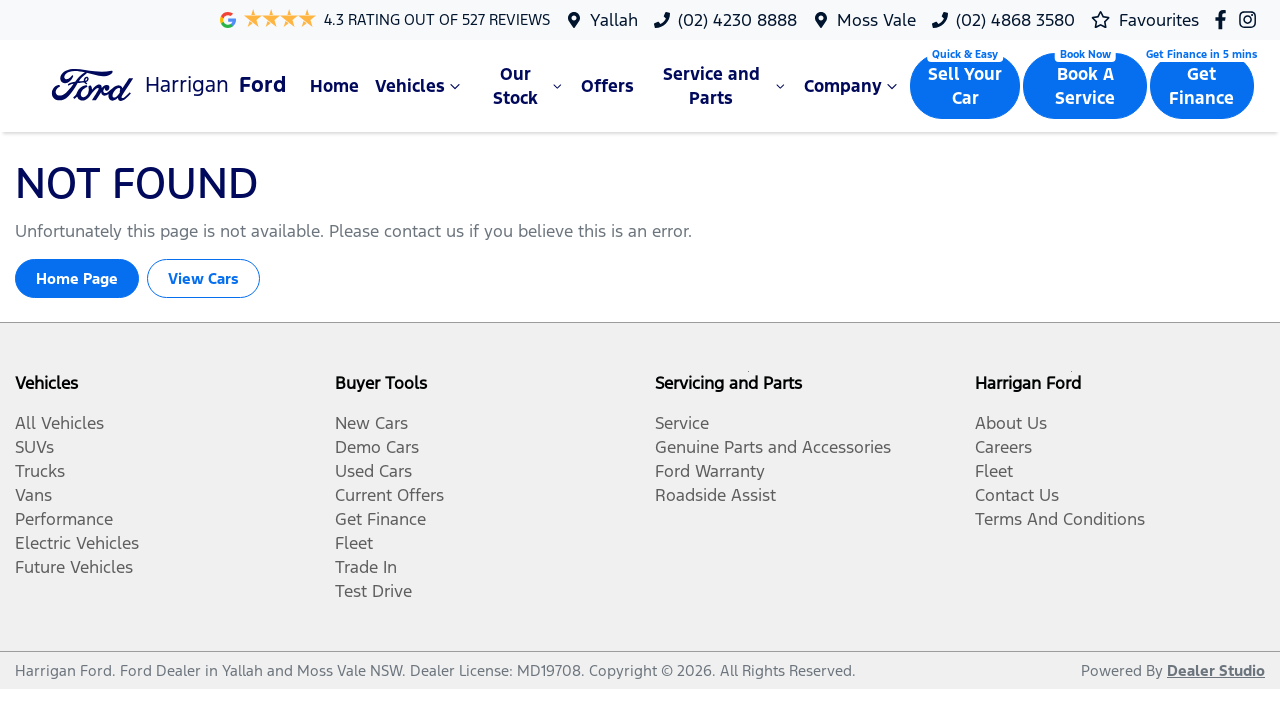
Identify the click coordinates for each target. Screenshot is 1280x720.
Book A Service (1085, 86)
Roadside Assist (715, 495)
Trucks (40, 471)
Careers (1003, 447)
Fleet (354, 543)
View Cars (203, 278)
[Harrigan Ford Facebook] (1224, 19)
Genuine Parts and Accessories (773, 447)
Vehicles (420, 86)
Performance (64, 519)
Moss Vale (876, 20)
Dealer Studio (1216, 670)
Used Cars (373, 471)
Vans (33, 495)
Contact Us (1017, 495)
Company (853, 86)
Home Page (77, 278)
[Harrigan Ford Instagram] (1251, 19)
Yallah (614, 20)
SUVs (34, 447)
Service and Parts (726, 86)
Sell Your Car (965, 86)
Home (334, 86)
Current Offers (389, 495)
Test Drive (373, 591)
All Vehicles (59, 423)
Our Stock (529, 86)
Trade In (366, 567)
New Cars (371, 423)
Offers (607, 86)
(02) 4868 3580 (1015, 20)
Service (682, 423)
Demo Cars (377, 447)
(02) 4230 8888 (737, 20)
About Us (1011, 423)
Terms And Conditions (1060, 519)
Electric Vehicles (77, 543)
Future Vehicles (74, 567)
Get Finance (1201, 86)
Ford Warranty (710, 471)
